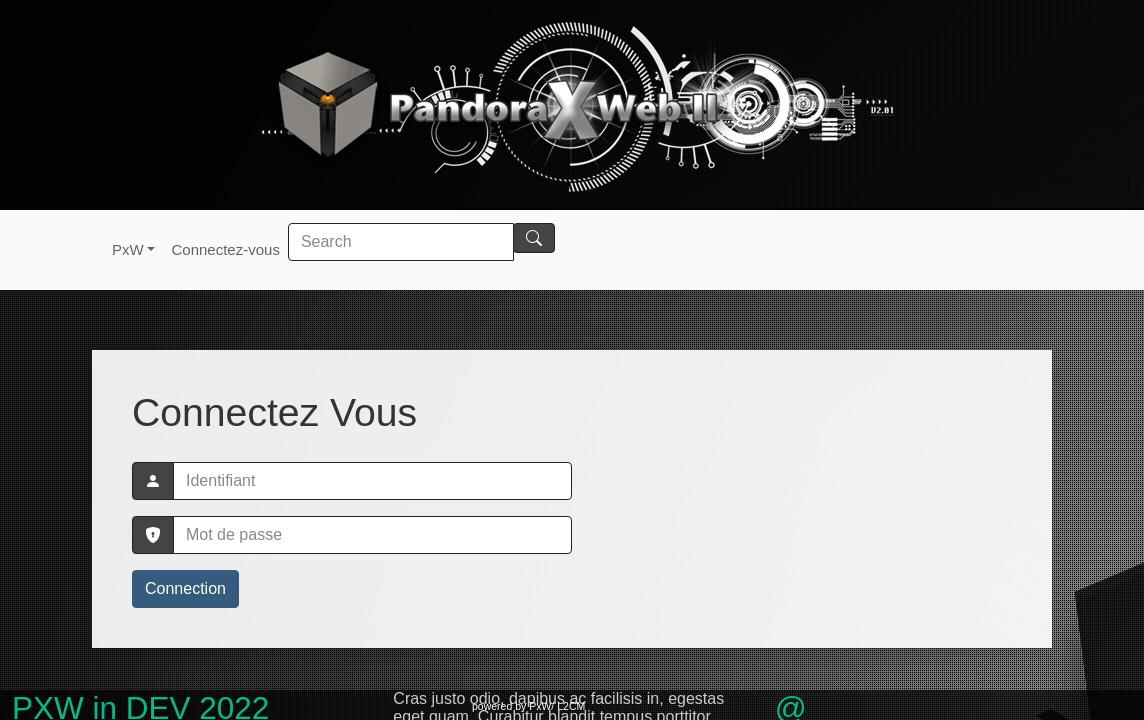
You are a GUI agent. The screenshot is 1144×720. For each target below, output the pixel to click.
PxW (128, 249)
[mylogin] (372, 481)
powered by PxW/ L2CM (528, 706)
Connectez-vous (225, 249)
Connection (185, 588)
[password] (372, 535)
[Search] (401, 242)
